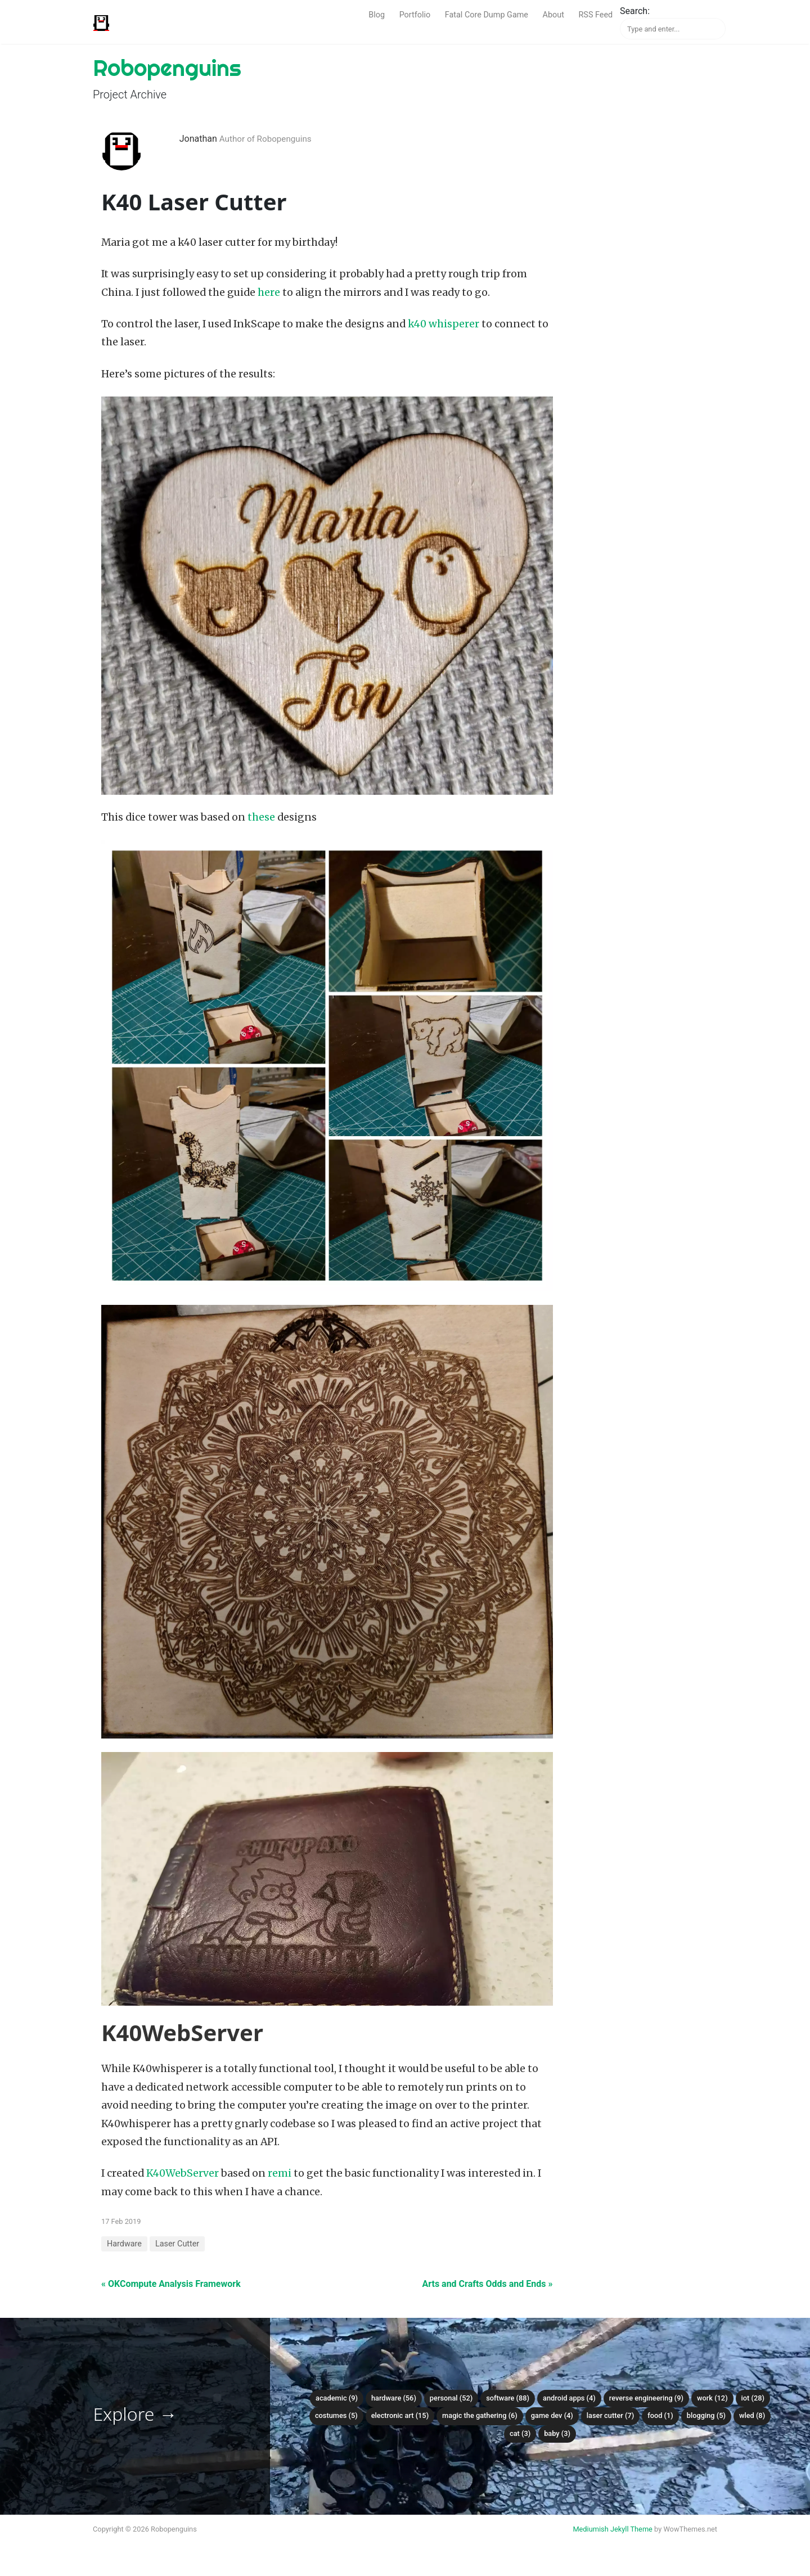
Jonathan (198, 138)
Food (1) (660, 2415)
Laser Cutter (177, 2244)
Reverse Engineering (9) (646, 2398)
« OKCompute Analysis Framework (171, 2283)
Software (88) (507, 2398)
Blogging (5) (706, 2415)
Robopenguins (167, 68)
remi (279, 2173)
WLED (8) (752, 2415)
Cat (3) (520, 2433)
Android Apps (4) (569, 2398)
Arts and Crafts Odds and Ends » (487, 2283)
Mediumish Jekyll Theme (612, 2529)
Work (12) (712, 2398)
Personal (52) (451, 2398)
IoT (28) (752, 2398)
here (269, 292)
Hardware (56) (393, 2398)
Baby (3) (557, 2433)
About (553, 15)
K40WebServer (182, 2173)
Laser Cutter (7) (610, 2415)
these (261, 817)
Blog (376, 15)
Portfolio (415, 15)
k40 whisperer (443, 324)
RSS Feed (595, 15)
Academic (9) (337, 2398)
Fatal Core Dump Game (486, 15)
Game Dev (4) (552, 2415)
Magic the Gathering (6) (480, 2415)
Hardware (124, 2244)
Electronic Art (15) (400, 2415)
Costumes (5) (336, 2415)
